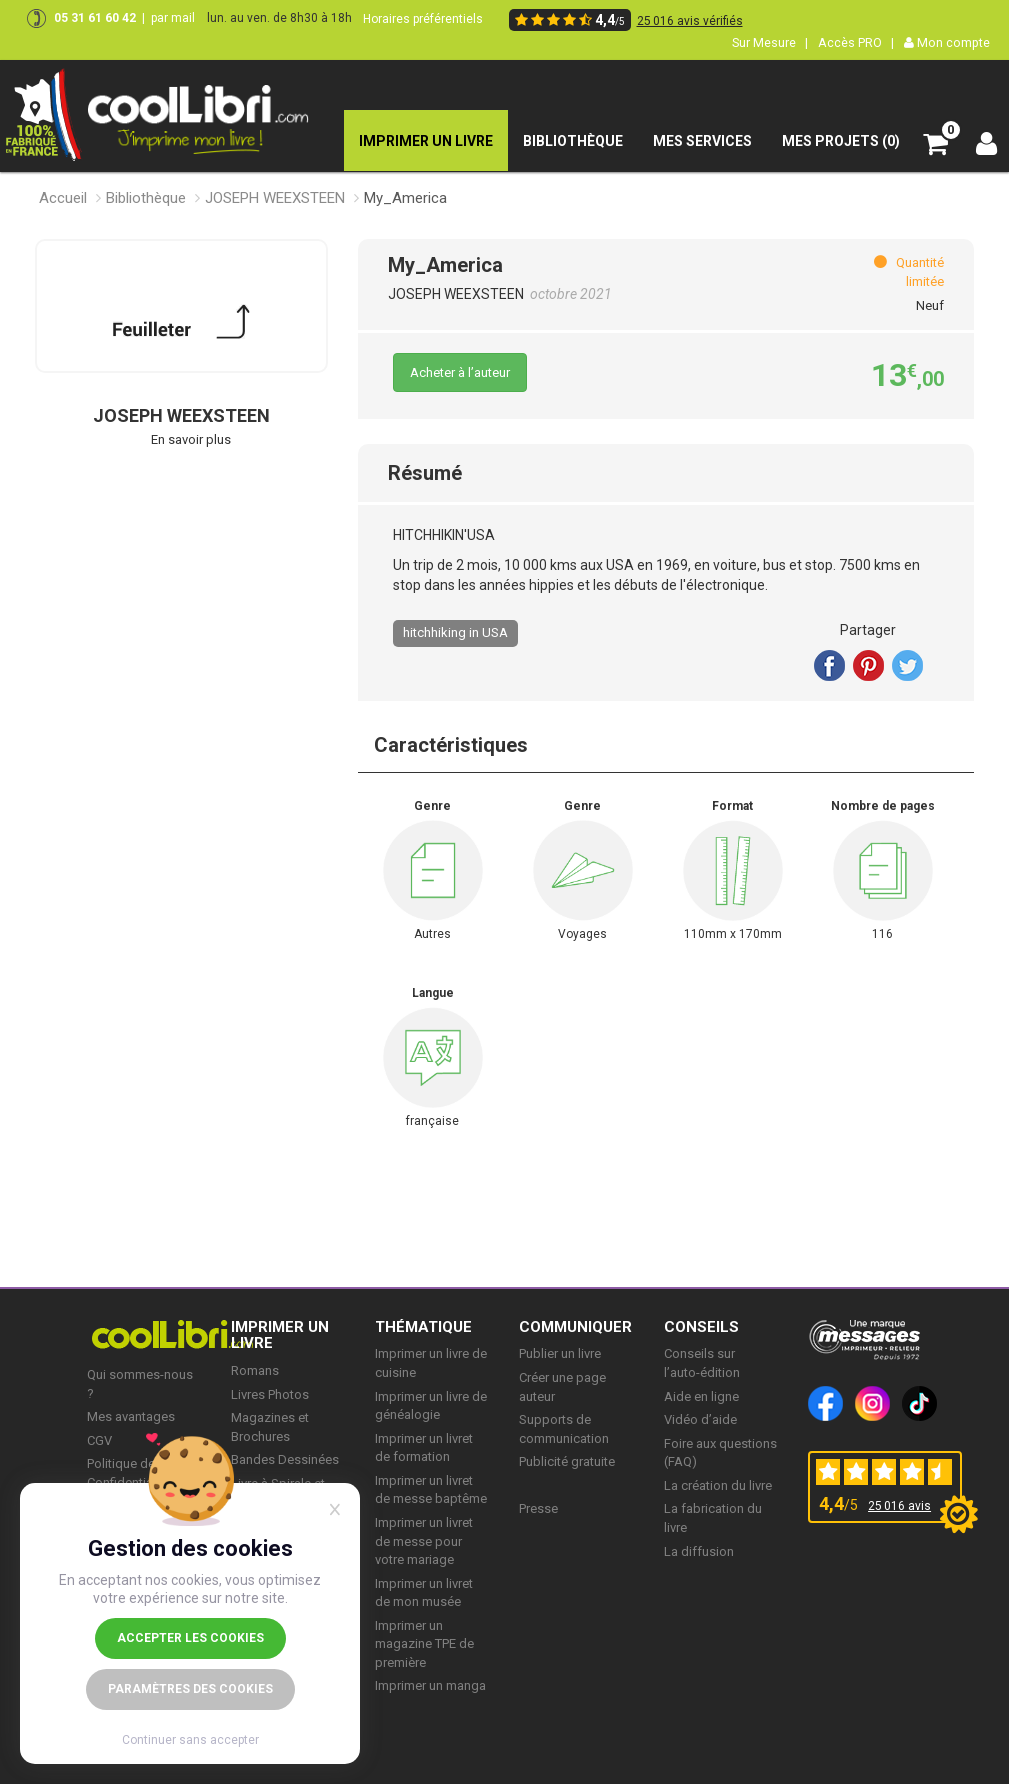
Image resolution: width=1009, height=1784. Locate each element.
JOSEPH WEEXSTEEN (275, 198)
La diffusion (699, 1551)
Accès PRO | (856, 42)
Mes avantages (131, 1416)
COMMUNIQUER (575, 1327)
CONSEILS (701, 1327)
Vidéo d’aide (700, 1419)
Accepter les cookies (190, 1638)
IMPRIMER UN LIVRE (280, 1335)
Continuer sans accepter (190, 1740)
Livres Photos (270, 1394)
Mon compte (947, 42)
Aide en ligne (701, 1396)
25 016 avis (899, 1506)
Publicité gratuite (567, 1461)
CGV (99, 1440)
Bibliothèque (146, 198)
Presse (538, 1508)
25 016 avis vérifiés (690, 21)
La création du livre (718, 1485)
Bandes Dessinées (285, 1459)
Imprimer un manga (430, 1685)
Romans (255, 1370)
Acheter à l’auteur (460, 372)
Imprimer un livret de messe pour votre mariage (424, 1541)
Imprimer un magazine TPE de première (424, 1644)
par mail (173, 18)
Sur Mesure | (770, 42)
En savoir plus (191, 439)
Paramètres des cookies (190, 1689)
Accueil (63, 198)
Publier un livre (560, 1353)
